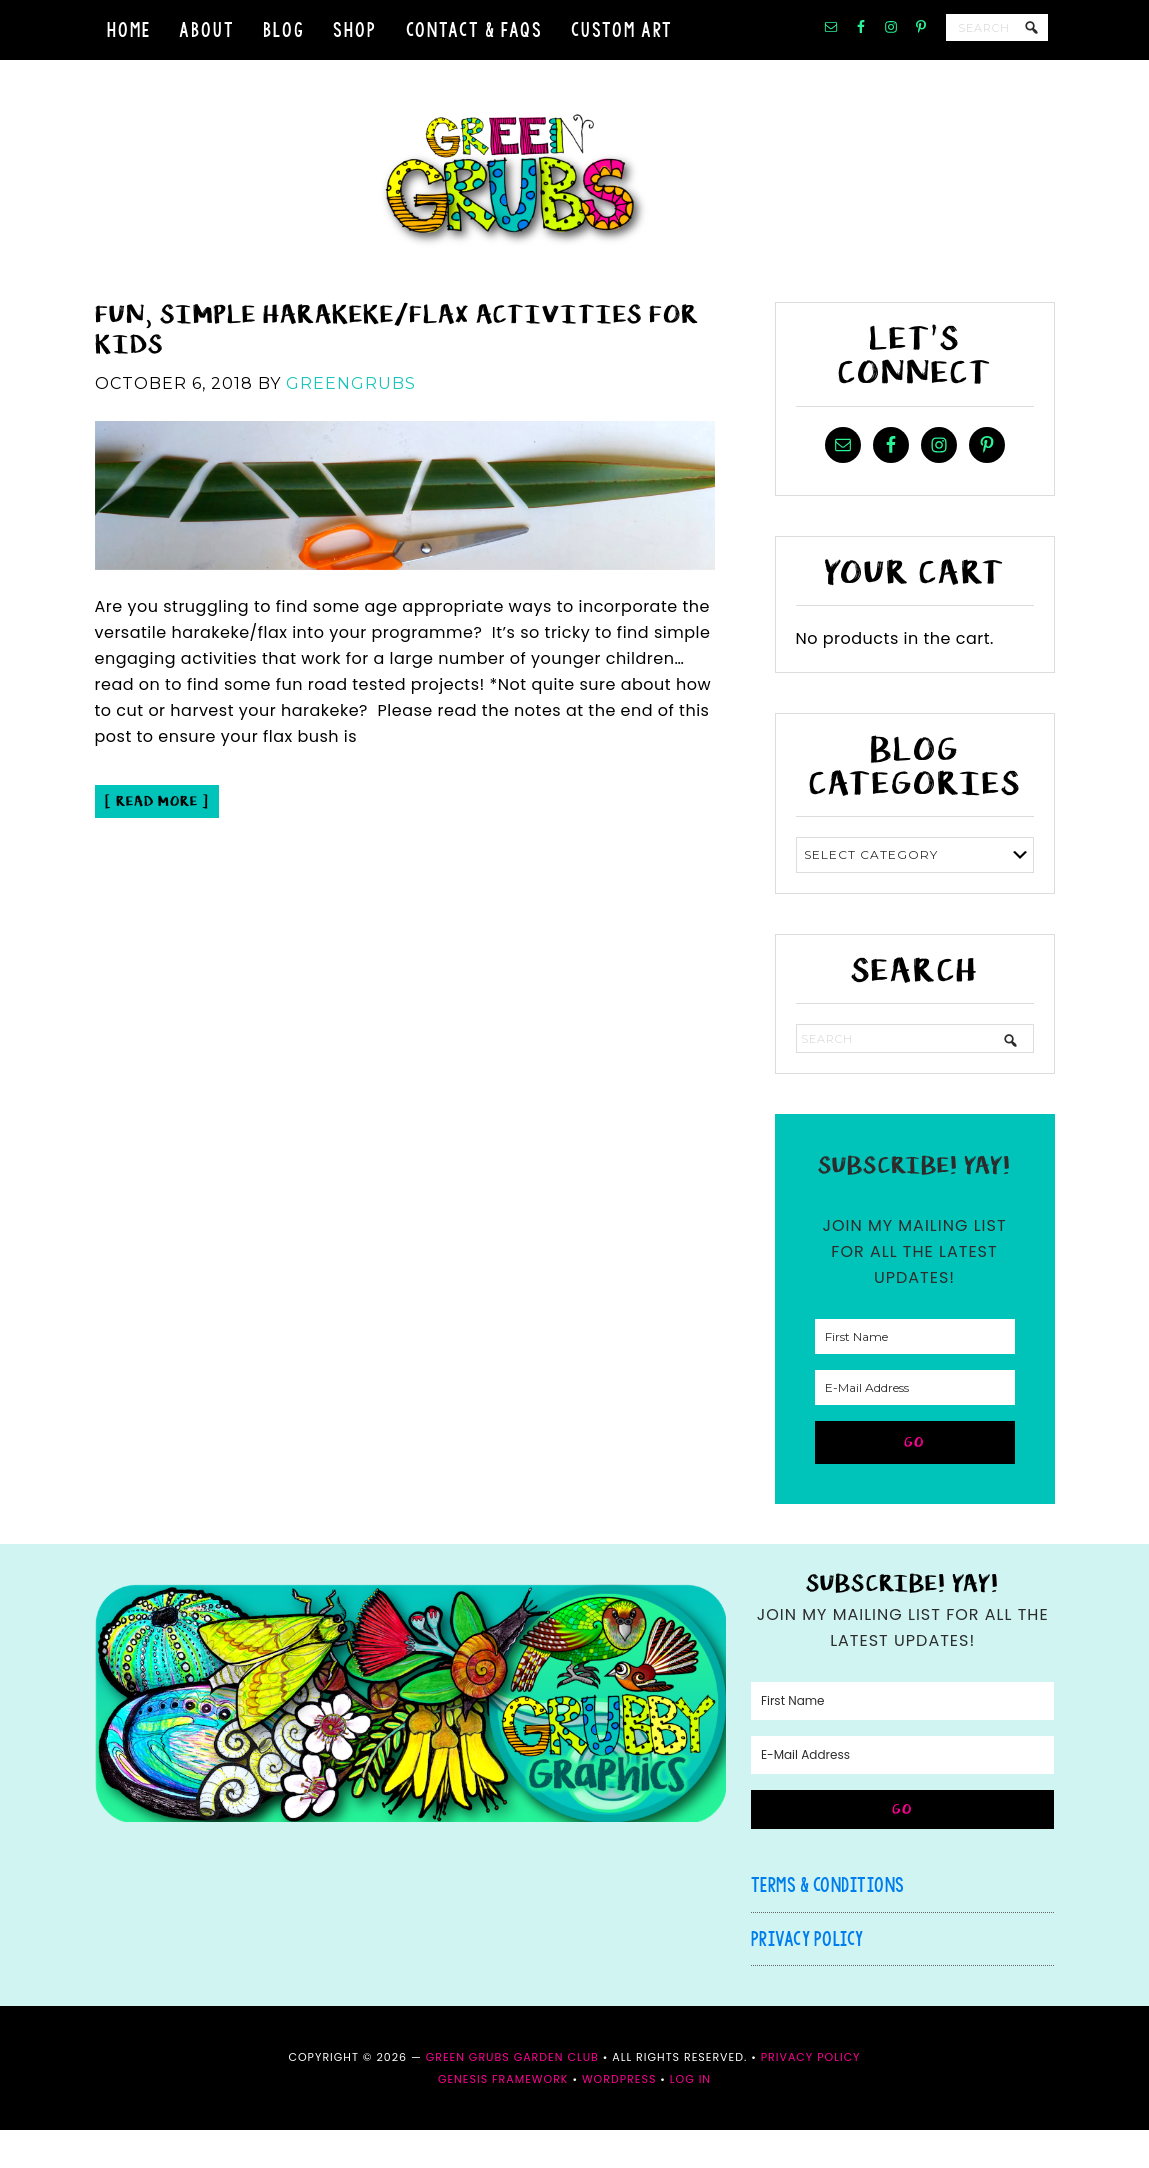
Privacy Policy (807, 1976)
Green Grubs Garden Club (575, 200)
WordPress (619, 2117)
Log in (690, 2117)
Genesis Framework (503, 2117)
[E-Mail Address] (915, 1425)
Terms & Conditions (828, 1922)
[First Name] (915, 1374)
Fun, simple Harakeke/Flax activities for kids (397, 367)
